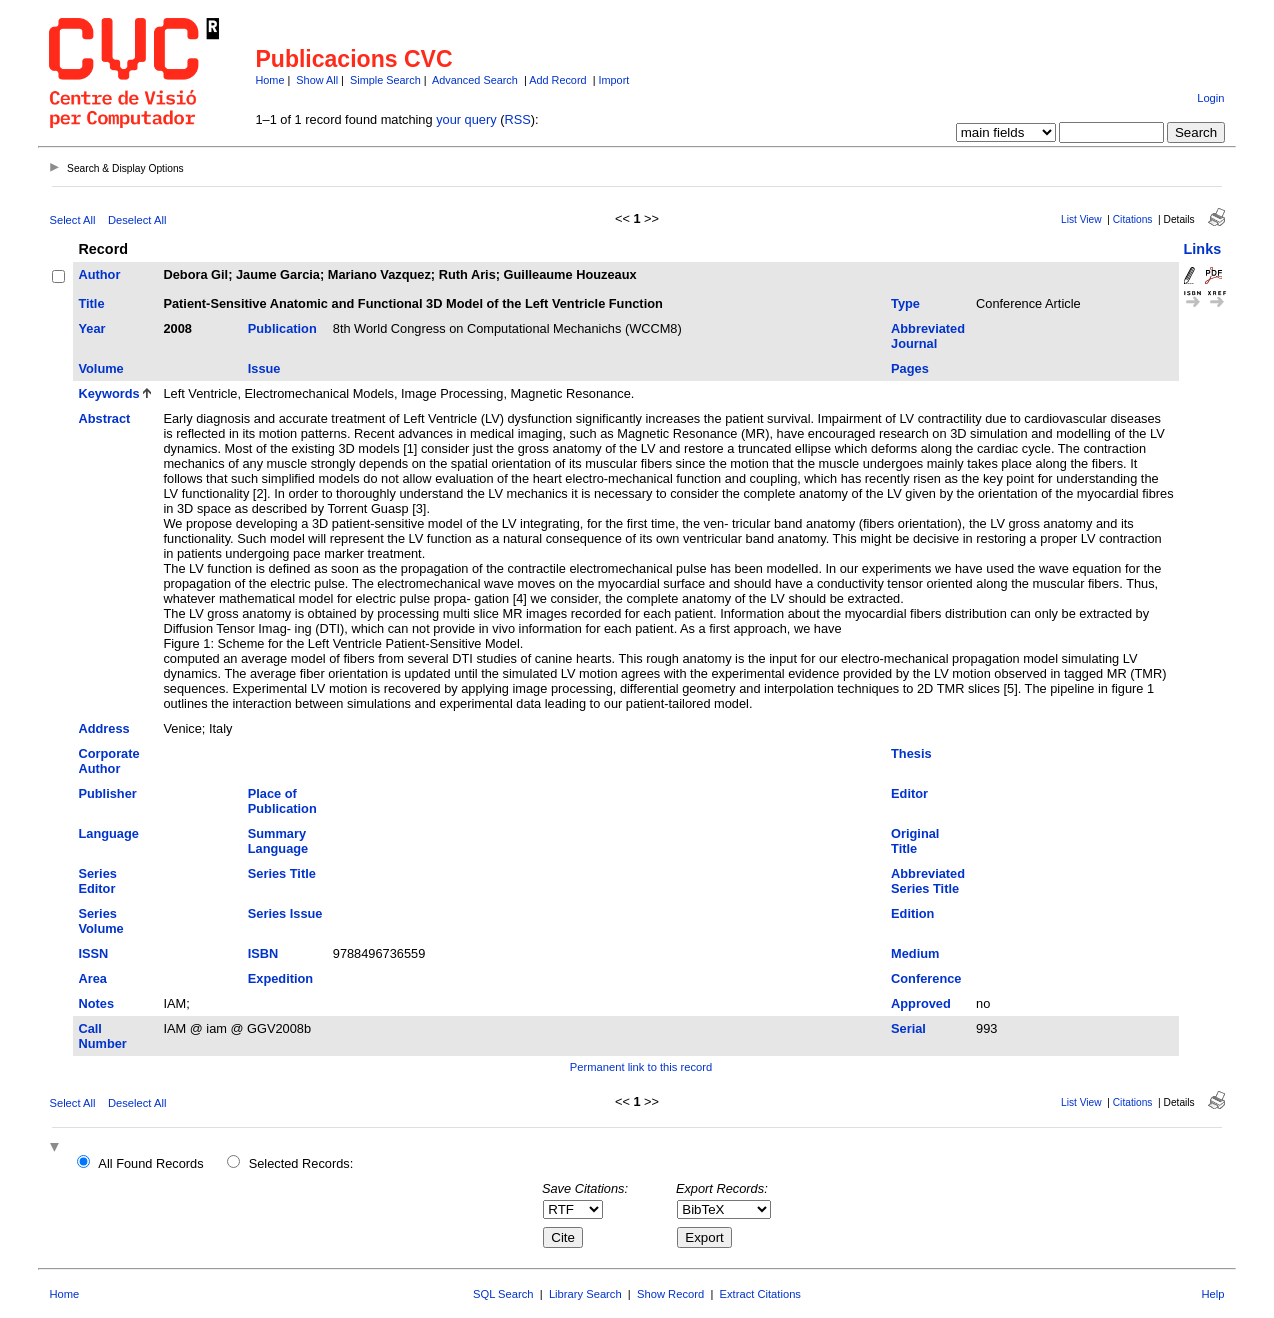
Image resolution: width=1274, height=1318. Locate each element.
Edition (912, 913)
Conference (926, 978)
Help (1213, 1294)
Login (1210, 98)
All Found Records (150, 1163)
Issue (264, 368)
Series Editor (97, 881)
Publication (282, 328)
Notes (96, 1003)
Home (269, 80)
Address (103, 728)
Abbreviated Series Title (928, 881)
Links (1203, 249)
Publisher (107, 793)
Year (91, 328)
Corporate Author (108, 761)
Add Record (557, 80)
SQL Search (503, 1294)
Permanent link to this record (641, 1067)
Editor (909, 793)
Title (91, 303)
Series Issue (285, 913)
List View (1081, 219)
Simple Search (385, 80)
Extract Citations (760, 1294)
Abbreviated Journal (928, 336)
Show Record (670, 1294)
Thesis (911, 753)
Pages (910, 368)
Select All (72, 220)
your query (466, 119)
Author (99, 274)
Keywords (108, 393)
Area (92, 978)
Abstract (104, 418)
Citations (1133, 219)
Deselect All (137, 220)
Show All (317, 80)
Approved (921, 1003)
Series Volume (100, 921)
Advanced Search (475, 80)
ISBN (263, 953)
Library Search (585, 1294)
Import (613, 80)
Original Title (915, 841)
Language (108, 833)
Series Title (282, 873)
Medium (915, 953)
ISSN (93, 953)
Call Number (102, 1036)
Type (905, 303)
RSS (517, 119)
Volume (100, 368)
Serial (908, 1028)
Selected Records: (301, 1163)
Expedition (280, 978)
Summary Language (278, 841)
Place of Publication (282, 801)
